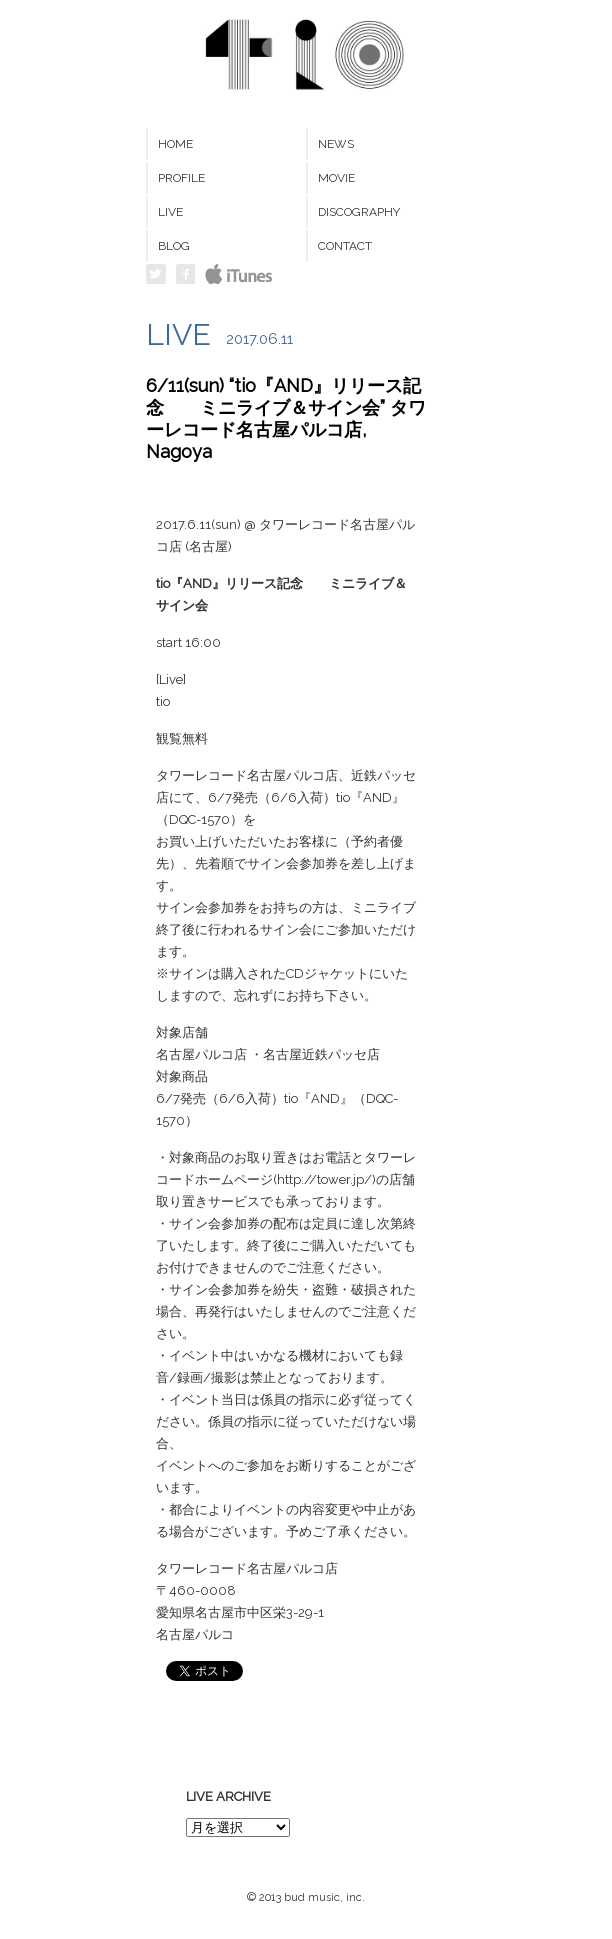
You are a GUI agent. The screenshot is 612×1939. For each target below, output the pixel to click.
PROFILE (181, 178)
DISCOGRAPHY (359, 212)
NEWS (336, 144)
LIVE (170, 212)
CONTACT (345, 246)
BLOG (174, 246)
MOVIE (336, 178)
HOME (175, 144)
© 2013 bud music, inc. (306, 1897)
